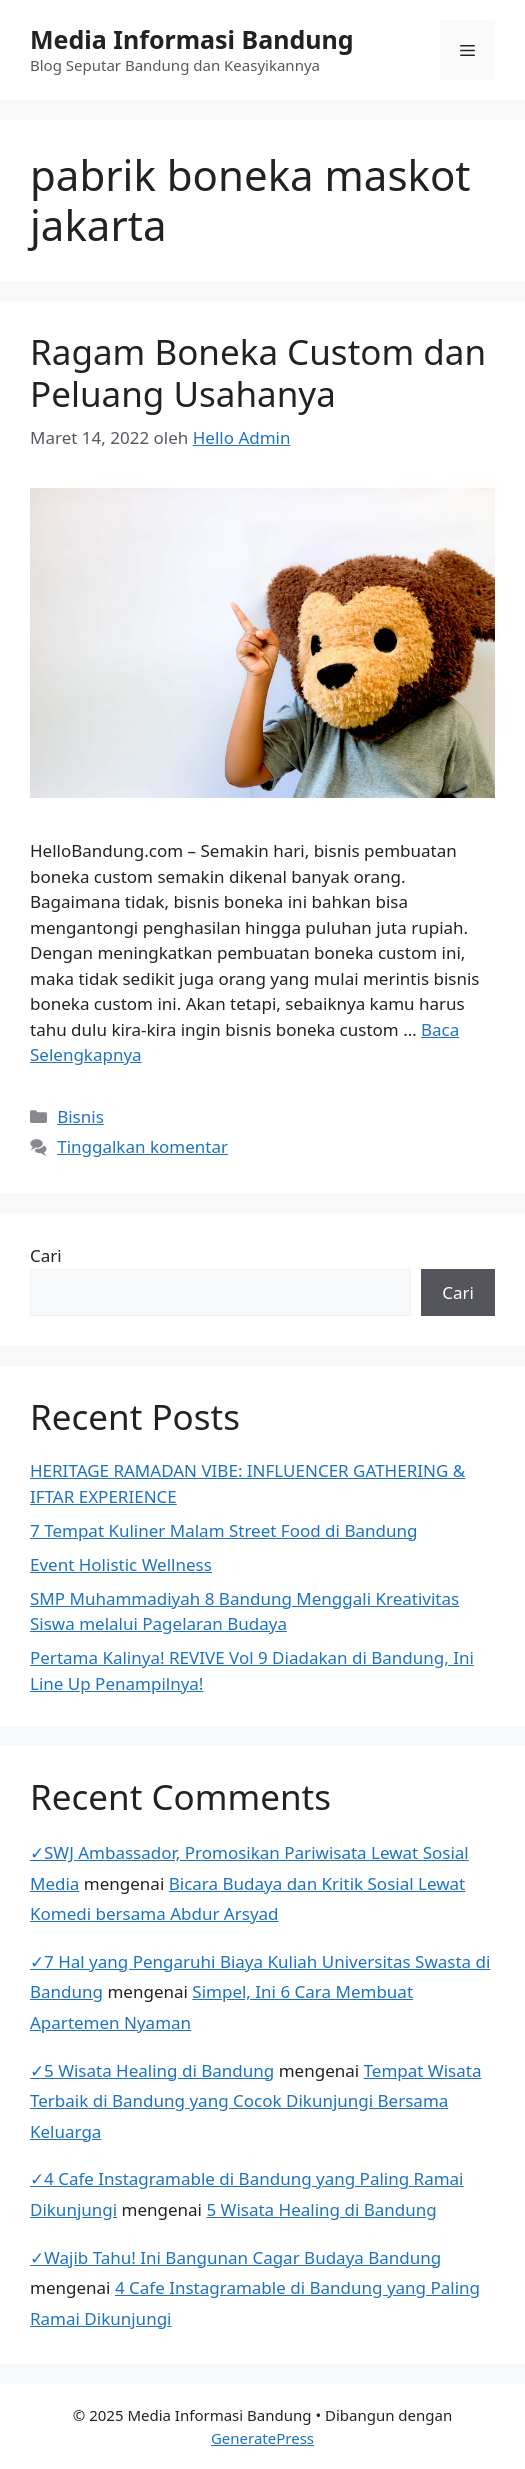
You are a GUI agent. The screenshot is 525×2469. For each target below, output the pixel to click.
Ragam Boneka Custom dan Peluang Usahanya (258, 372)
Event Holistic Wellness (121, 1564)
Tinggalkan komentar (142, 1146)
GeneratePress (262, 2438)
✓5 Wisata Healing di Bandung (152, 2070)
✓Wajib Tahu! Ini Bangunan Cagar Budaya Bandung (235, 2257)
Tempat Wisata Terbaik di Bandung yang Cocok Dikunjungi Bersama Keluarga (255, 2101)
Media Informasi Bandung (192, 39)
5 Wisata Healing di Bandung (321, 2209)
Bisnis (80, 1116)
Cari (46, 1255)
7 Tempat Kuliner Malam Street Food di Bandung (223, 1530)
